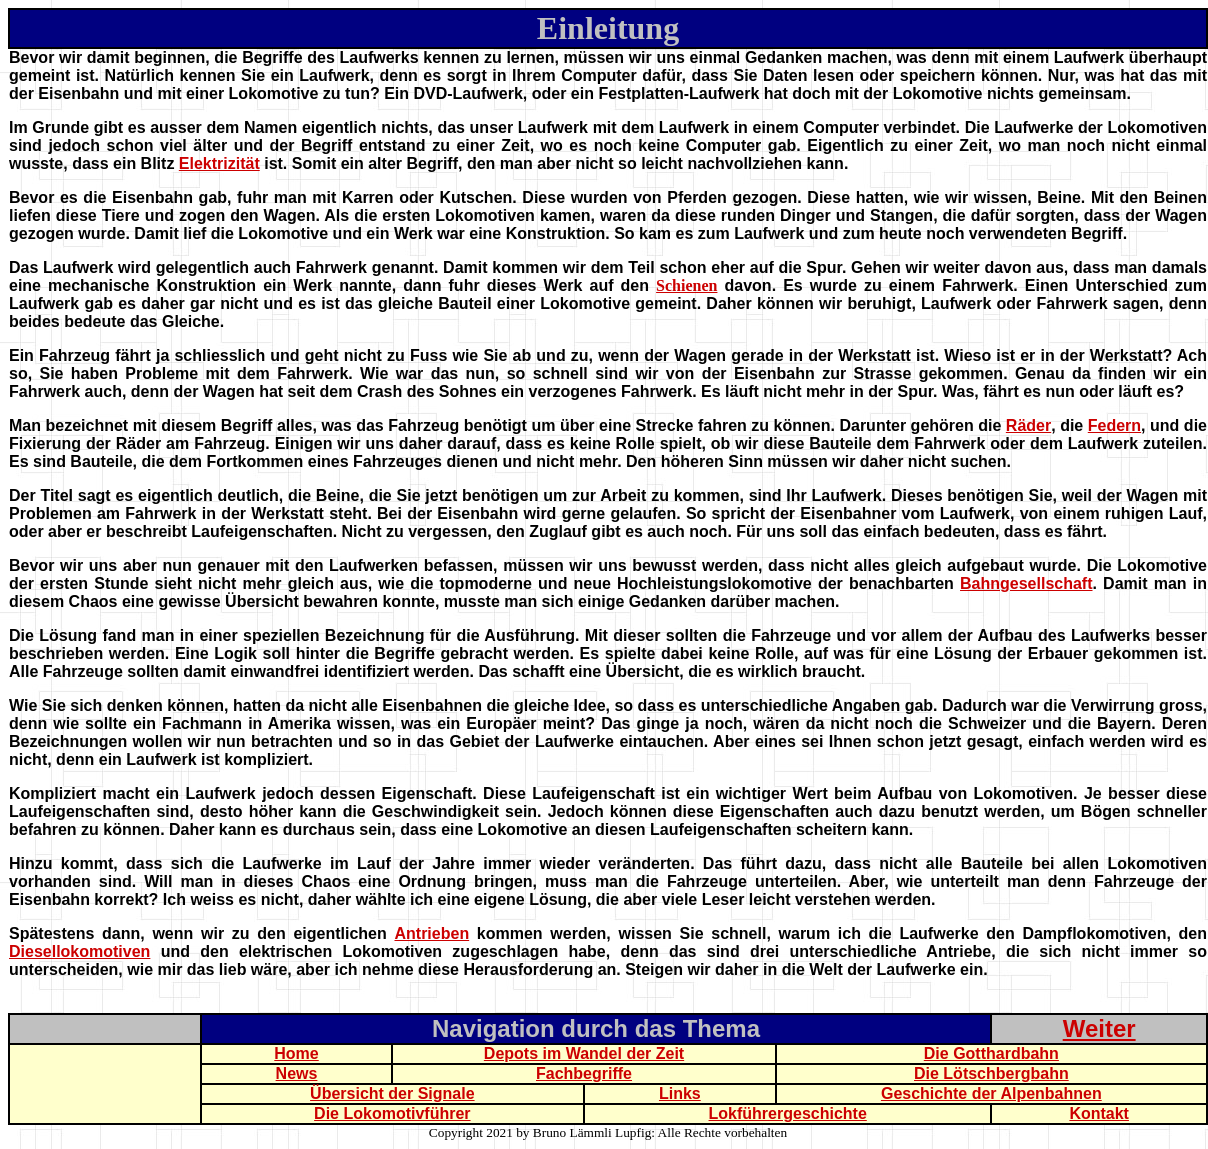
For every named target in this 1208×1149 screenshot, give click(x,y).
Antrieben (431, 933)
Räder (1028, 425)
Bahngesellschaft (1026, 583)
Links (680, 1093)
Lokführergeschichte (788, 1113)
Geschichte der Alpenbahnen (991, 1093)
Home (296, 1053)
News (297, 1073)
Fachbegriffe (584, 1073)
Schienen (686, 285)
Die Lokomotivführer (392, 1113)
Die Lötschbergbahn (991, 1073)
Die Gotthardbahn (991, 1053)
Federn (1114, 425)
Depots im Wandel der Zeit (584, 1053)
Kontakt (1099, 1113)
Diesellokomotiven (79, 951)
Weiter (1099, 1028)
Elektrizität (219, 163)
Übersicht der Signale (392, 1093)
